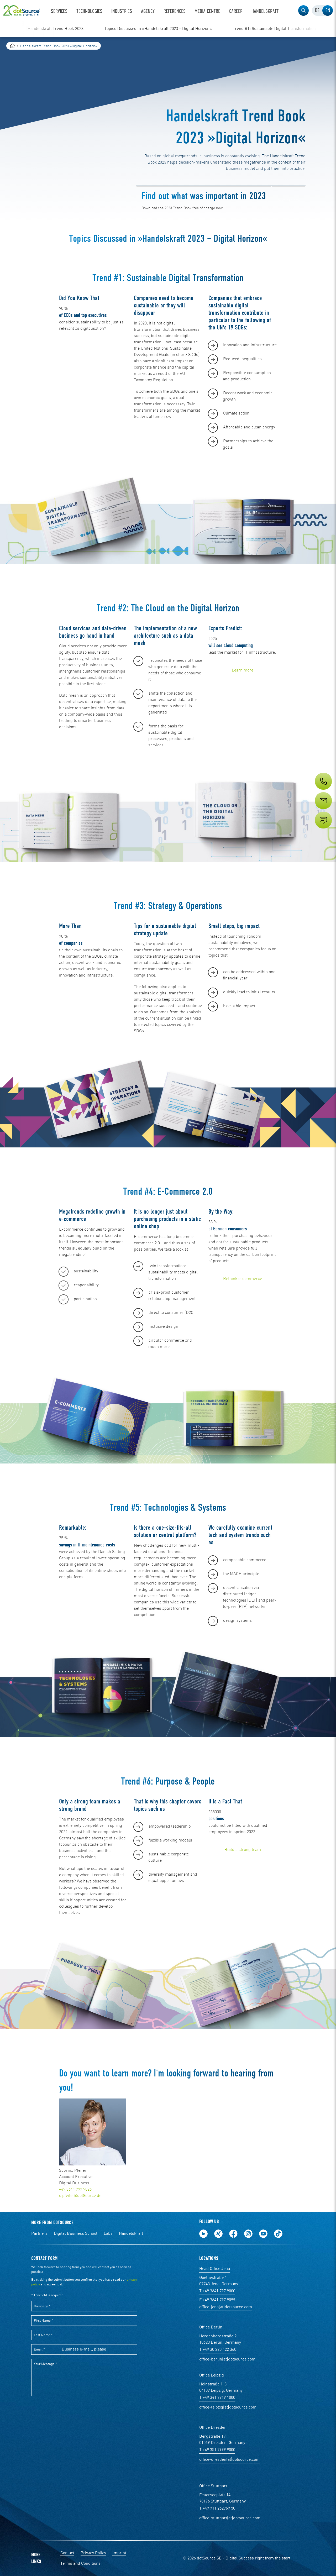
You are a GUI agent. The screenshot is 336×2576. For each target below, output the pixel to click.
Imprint (119, 2553)
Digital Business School (75, 2234)
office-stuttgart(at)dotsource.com (229, 2518)
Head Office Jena (214, 2269)
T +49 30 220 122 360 (217, 2350)
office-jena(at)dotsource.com (225, 2307)
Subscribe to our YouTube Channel (263, 2233)
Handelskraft (131, 2234)
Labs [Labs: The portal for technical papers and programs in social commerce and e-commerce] (108, 2234)
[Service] (323, 810)
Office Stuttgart (213, 2486)
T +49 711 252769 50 (217, 2508)
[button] (303, 10)
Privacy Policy (93, 2553)
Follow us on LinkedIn (203, 2233)
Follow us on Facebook (233, 2233)
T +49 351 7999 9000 (217, 2450)
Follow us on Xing (218, 2233)
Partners (39, 2234)
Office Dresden (213, 2428)
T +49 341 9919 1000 (217, 2398)
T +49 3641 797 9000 (217, 2291)
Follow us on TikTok (278, 2233)
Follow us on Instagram (248, 2233)
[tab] (317, 10)
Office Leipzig (211, 2375)
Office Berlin (210, 2327)
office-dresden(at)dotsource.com (229, 2460)
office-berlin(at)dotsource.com (227, 2359)
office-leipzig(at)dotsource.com (227, 2407)
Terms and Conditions (80, 2564)
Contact (67, 2553)
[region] (168, 29)
